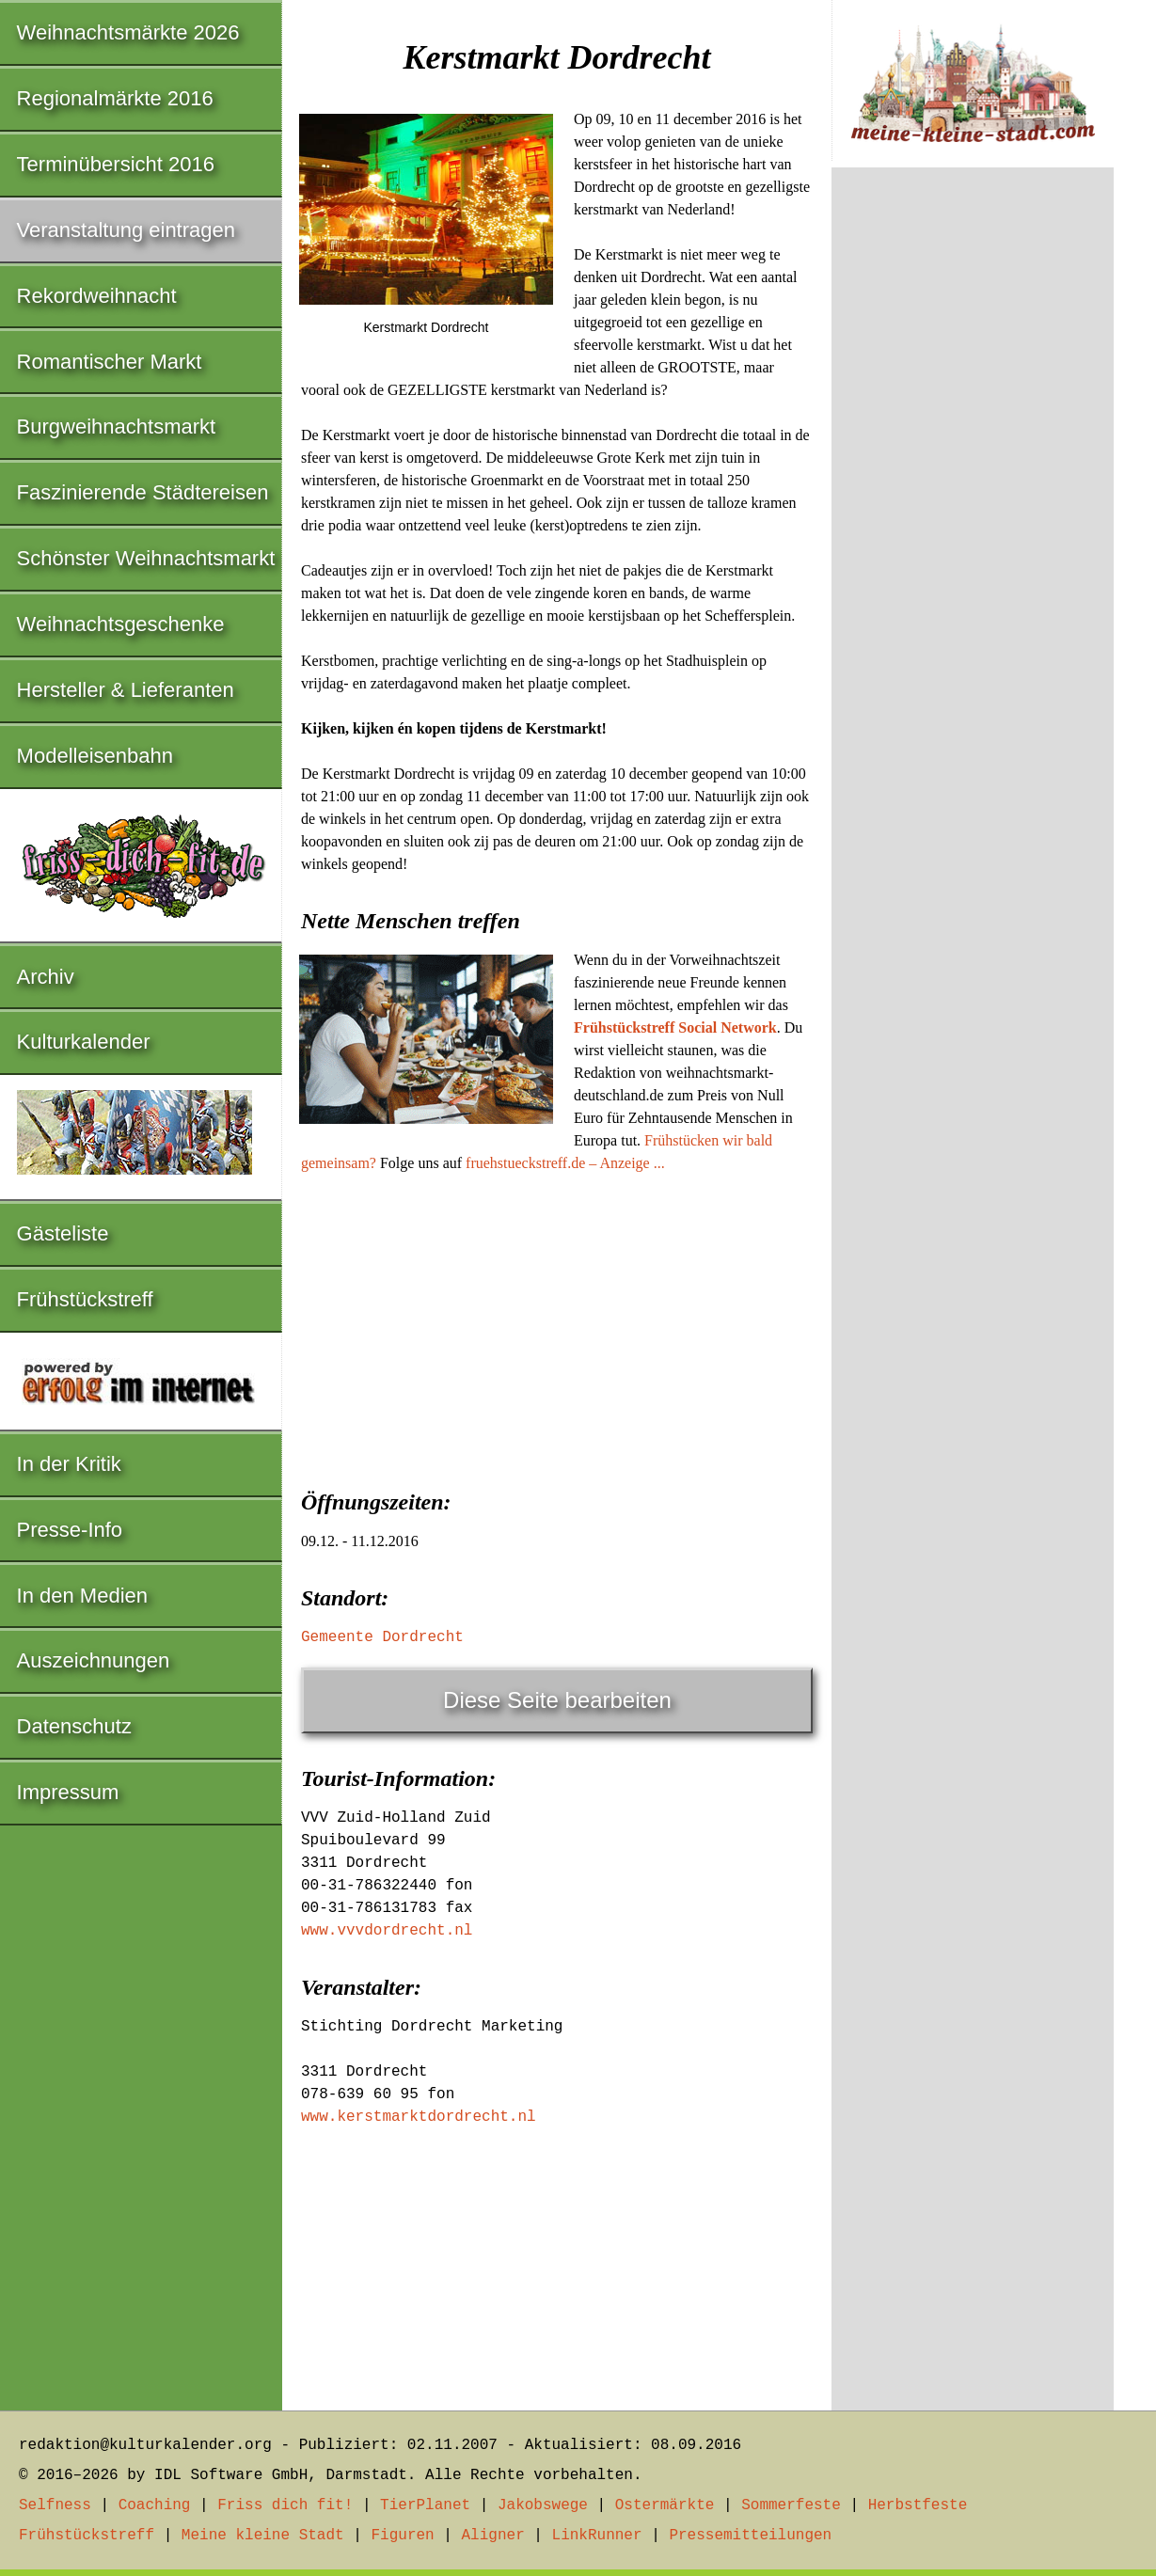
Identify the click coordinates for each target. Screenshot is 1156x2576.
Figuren (402, 2535)
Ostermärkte (665, 2505)
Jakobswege (543, 2505)
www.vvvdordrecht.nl (386, 1930)
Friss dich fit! (285, 2505)
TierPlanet (425, 2505)
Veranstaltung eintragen (126, 230)
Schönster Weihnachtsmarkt (146, 558)
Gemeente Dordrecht (382, 1637)
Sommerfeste (791, 2505)
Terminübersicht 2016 (115, 164)
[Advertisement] (557, 1325)
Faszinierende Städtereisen (143, 492)
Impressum (68, 1792)
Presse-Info (70, 1529)
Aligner (493, 2535)
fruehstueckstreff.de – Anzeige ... (565, 1163)
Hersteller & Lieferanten (125, 690)
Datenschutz (74, 1726)
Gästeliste (63, 1233)
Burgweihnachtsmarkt (116, 426)
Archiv (45, 976)
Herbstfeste (918, 2505)
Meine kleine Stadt (263, 2535)
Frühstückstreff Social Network (675, 1027)
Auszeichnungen (93, 1660)
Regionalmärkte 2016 (115, 98)
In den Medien (82, 1595)
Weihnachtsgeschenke (121, 624)
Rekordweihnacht (97, 296)
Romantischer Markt (109, 361)
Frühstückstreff (85, 1299)
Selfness (55, 2505)
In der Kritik (69, 1464)
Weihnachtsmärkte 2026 (128, 32)
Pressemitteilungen (750, 2535)
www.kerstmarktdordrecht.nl (418, 2117)
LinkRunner (597, 2535)
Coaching (155, 2505)
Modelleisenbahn (95, 755)
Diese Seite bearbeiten (557, 1700)
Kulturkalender (83, 1041)
